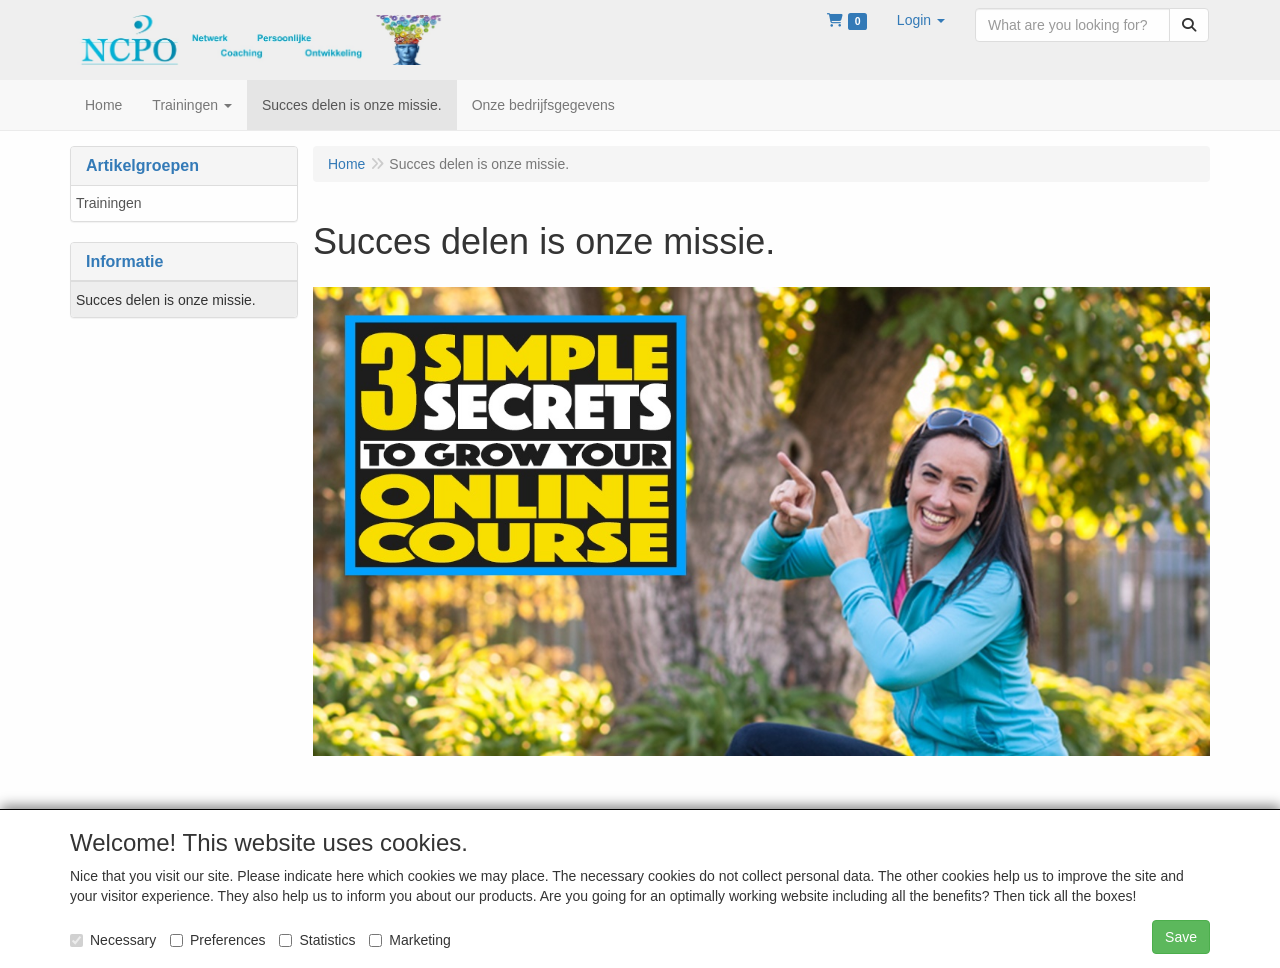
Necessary (113, 940)
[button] (921, 20)
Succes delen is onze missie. (166, 300)
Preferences (217, 940)
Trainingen (109, 203)
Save (1181, 937)
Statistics (317, 940)
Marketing (409, 940)
